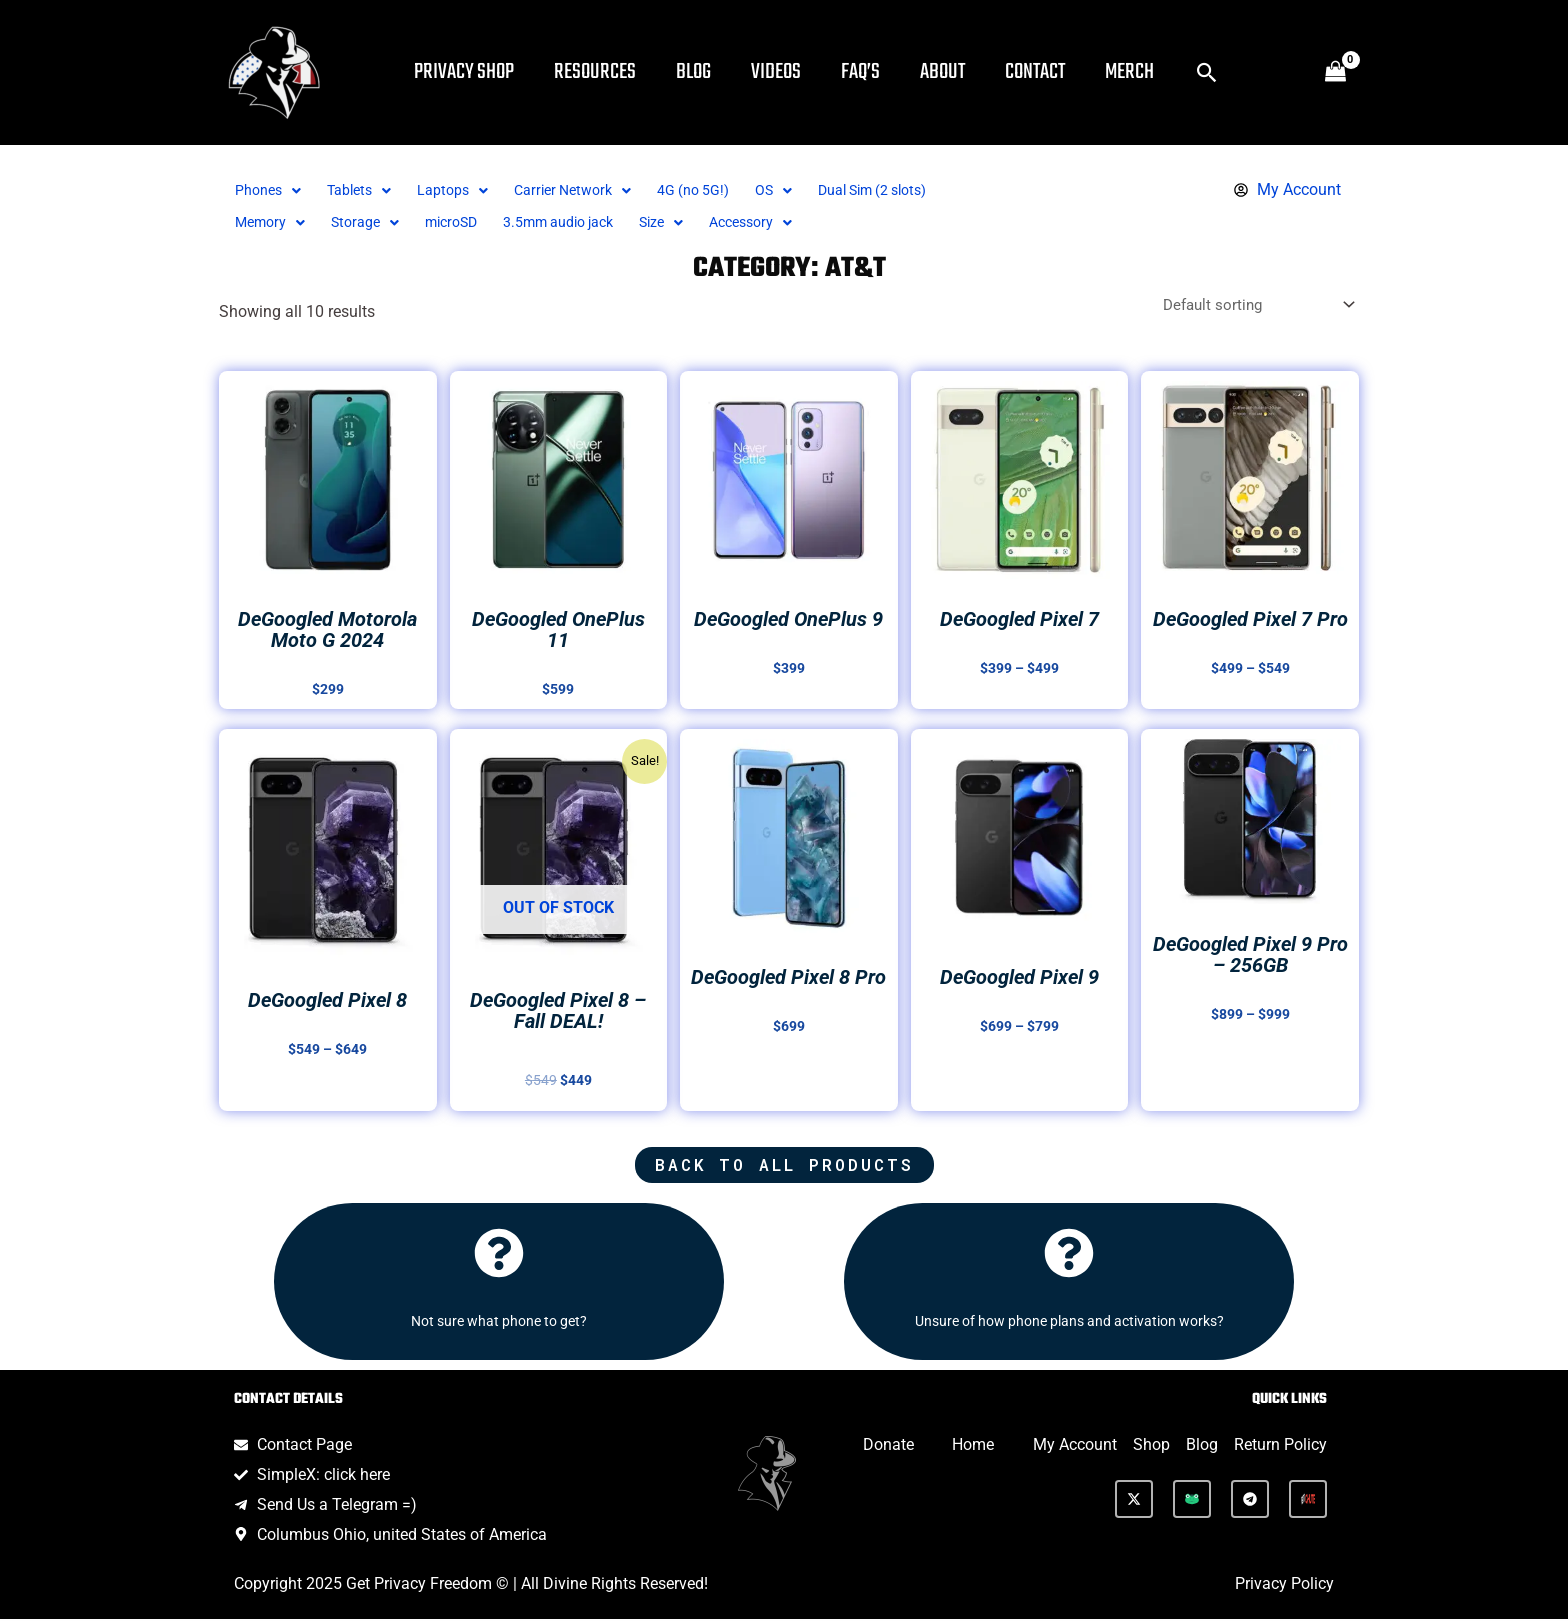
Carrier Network (596, 190)
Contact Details (288, 1401)
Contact (1083, 72)
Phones (271, 190)
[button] (1267, 72)
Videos (800, 72)
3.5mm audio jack (588, 222)
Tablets (368, 190)
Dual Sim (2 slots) (922, 190)
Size (702, 222)
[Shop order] (1249, 305)
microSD (468, 222)
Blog (709, 72)
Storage (375, 222)
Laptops (468, 190)
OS (813, 190)
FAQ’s (892, 72)
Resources (603, 72)
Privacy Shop (464, 72)
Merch (1185, 72)
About (982, 72)
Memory (273, 222)
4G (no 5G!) (726, 190)
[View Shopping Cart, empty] (1335, 73)
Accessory (798, 222)
